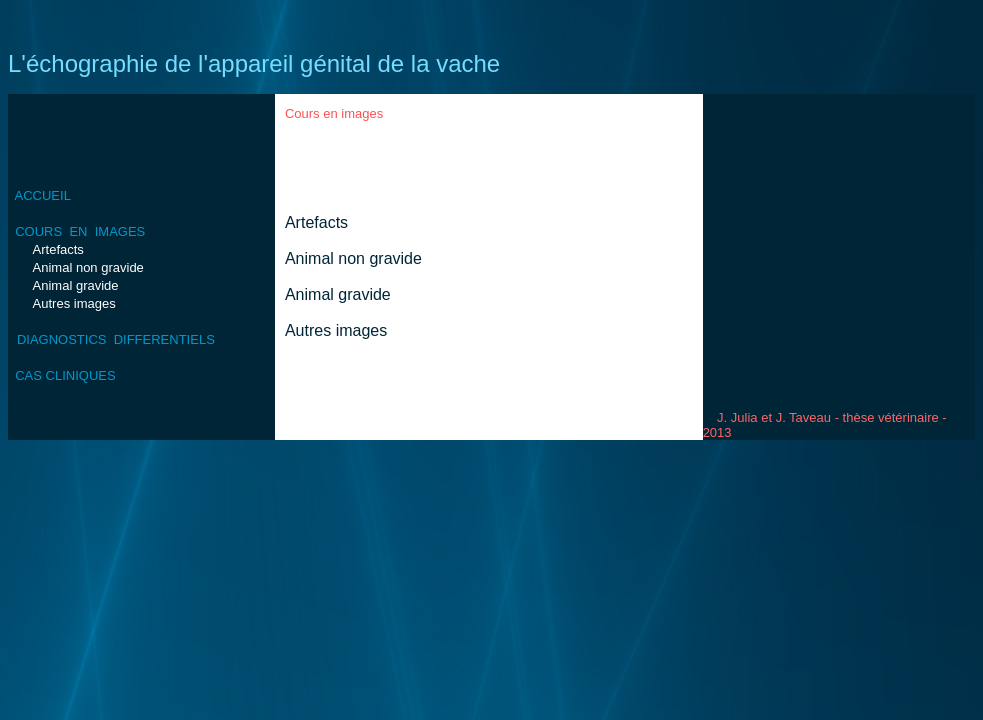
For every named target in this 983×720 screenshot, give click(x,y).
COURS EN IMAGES (80, 231)
